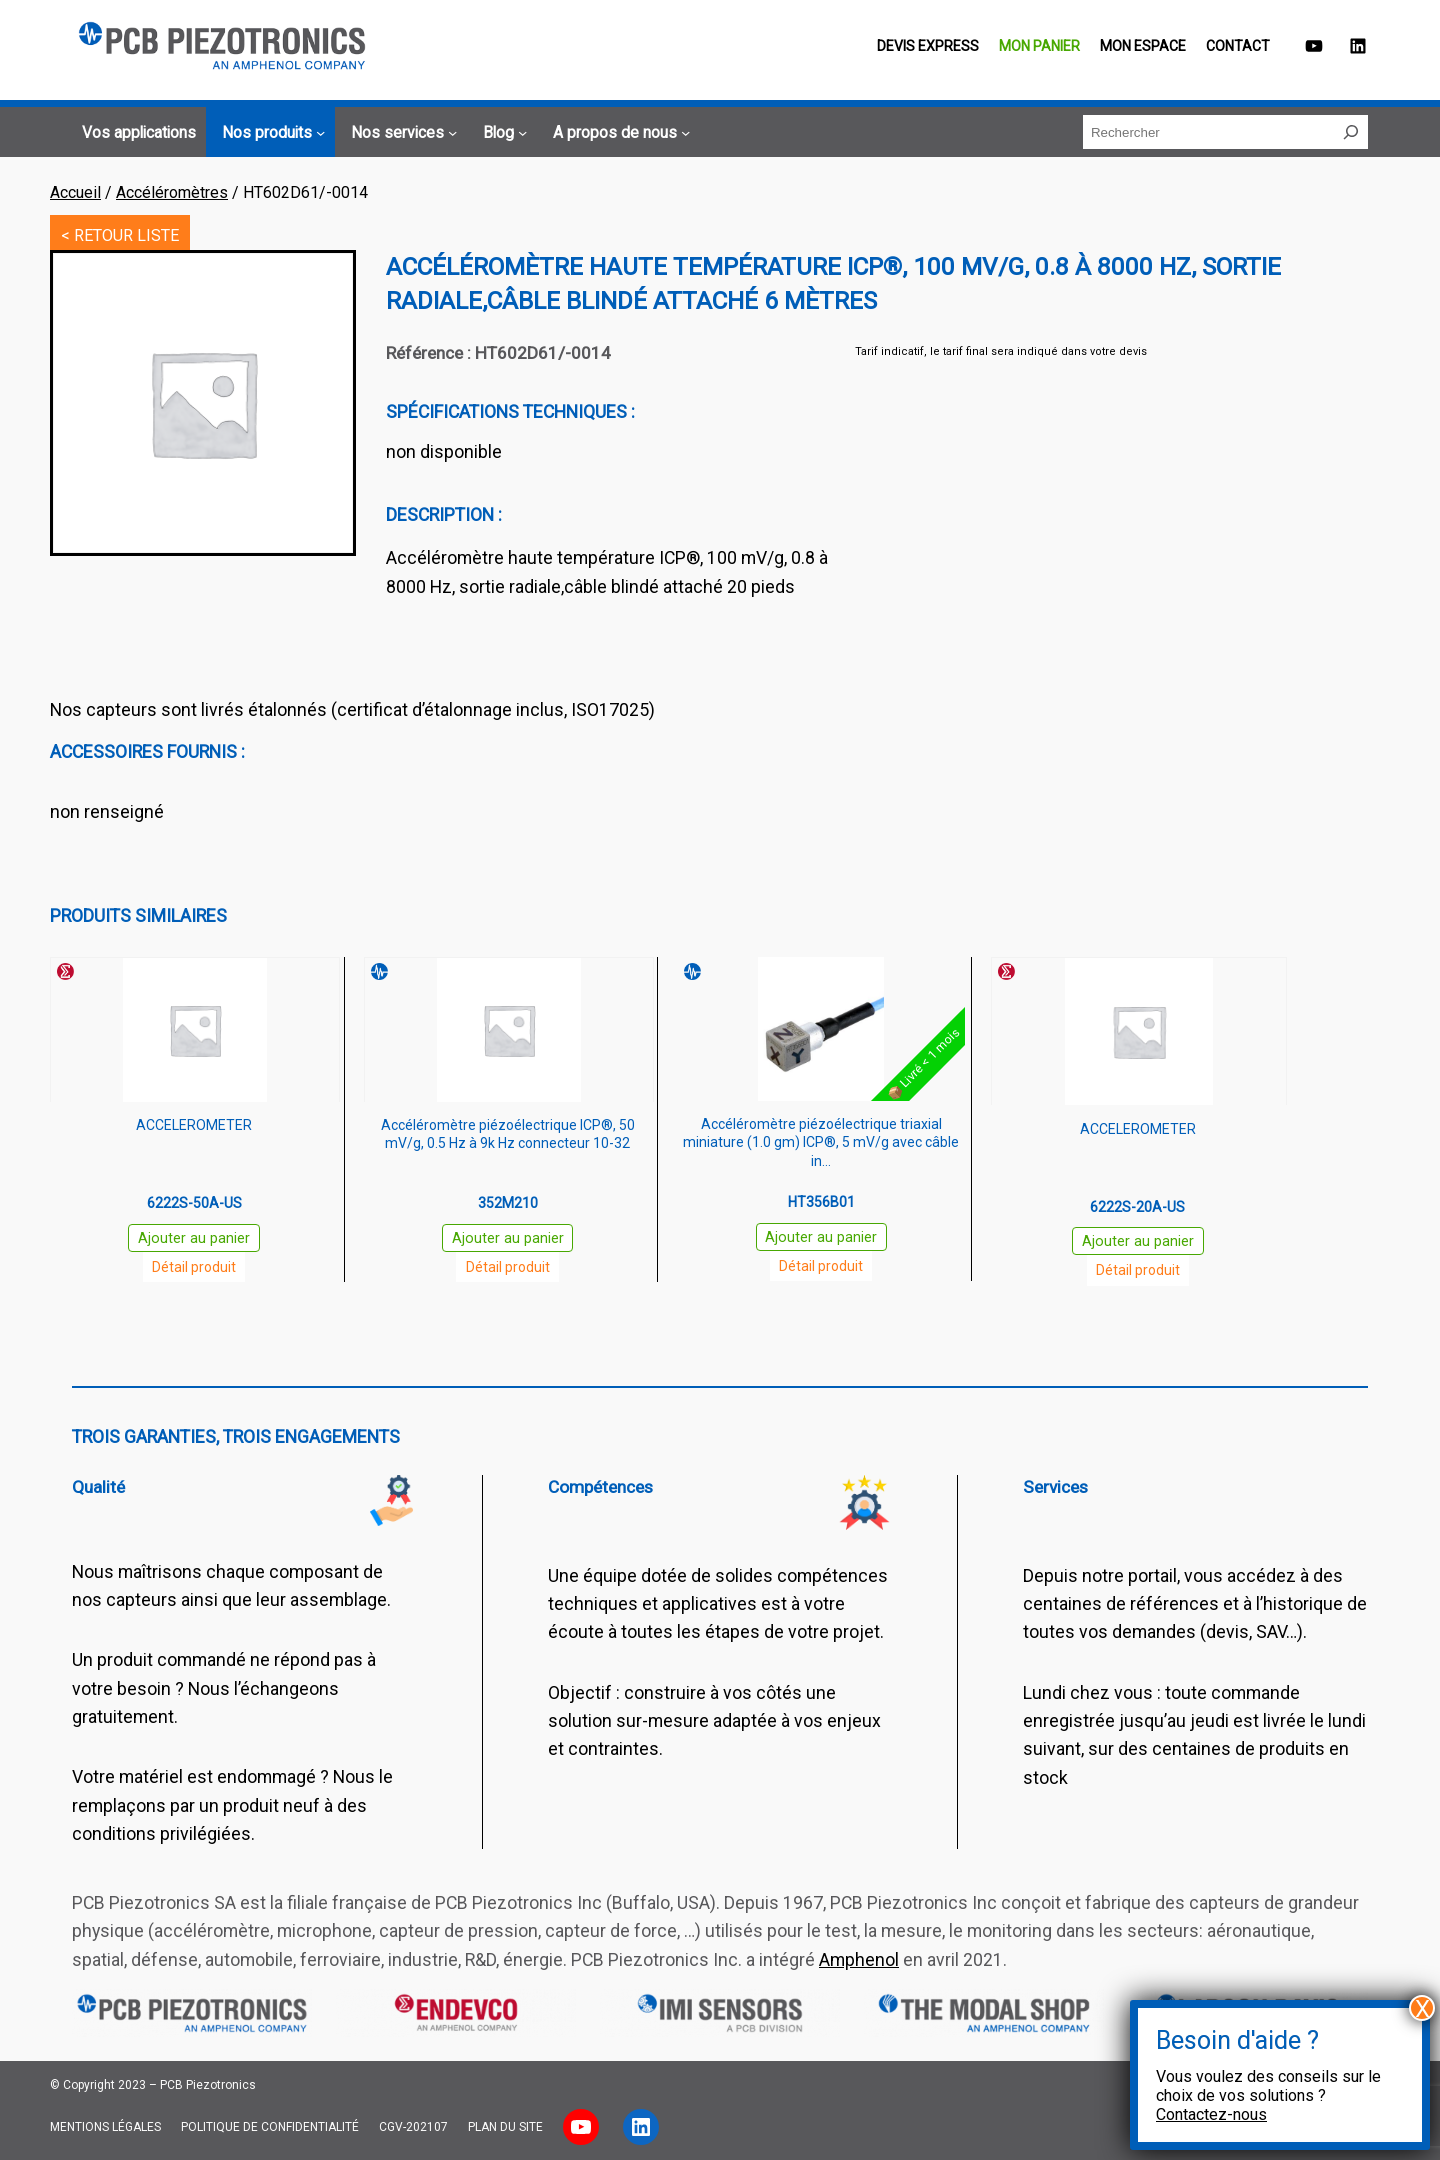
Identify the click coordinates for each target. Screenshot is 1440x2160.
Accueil (75, 192)
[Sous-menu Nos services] (401, 133)
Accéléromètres (172, 192)
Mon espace (1143, 46)
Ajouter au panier (194, 1238)
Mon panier (1039, 46)
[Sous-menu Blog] (502, 133)
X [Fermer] (1422, 2008)
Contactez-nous (1211, 2114)
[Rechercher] (1351, 132)
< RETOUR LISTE (120, 235)
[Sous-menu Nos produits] (270, 133)
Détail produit (194, 1267)
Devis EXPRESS (928, 46)
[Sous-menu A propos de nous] (618, 133)
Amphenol (859, 1960)
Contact (1238, 46)
